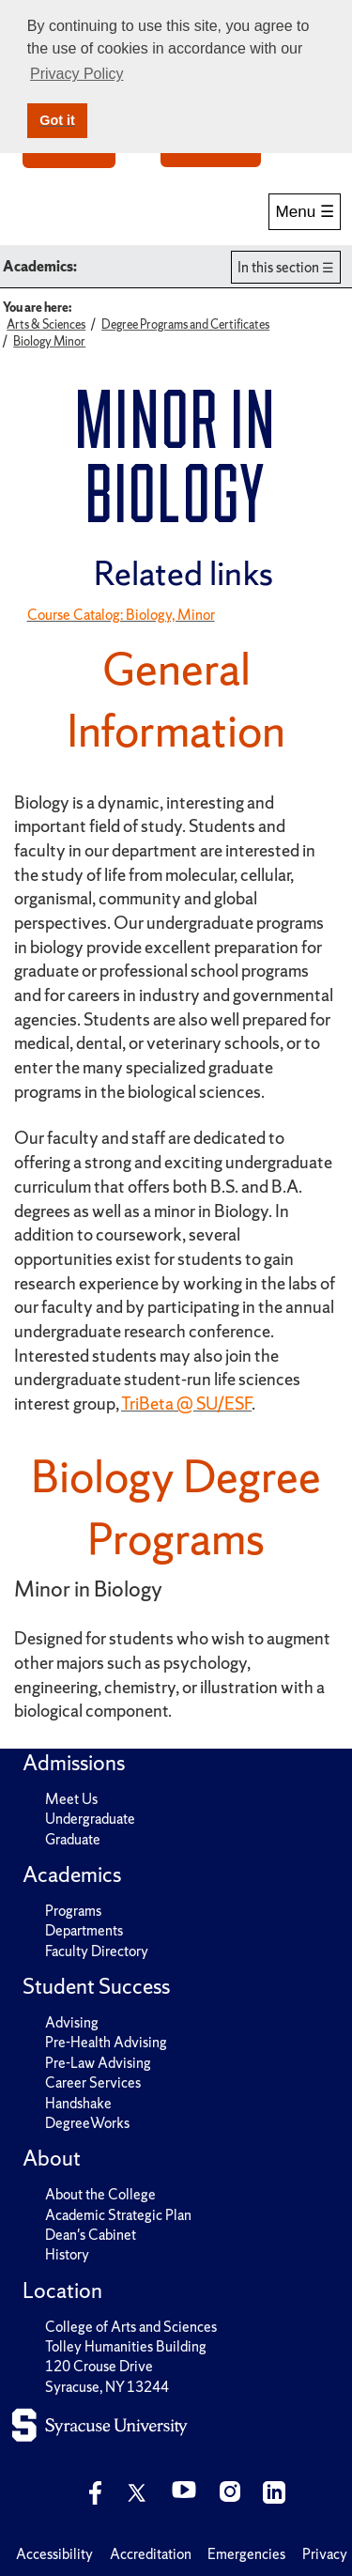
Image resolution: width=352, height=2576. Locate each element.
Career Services (93, 2082)
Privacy (324, 2554)
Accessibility (54, 2554)
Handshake (78, 2103)
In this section (278, 267)
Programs (73, 1910)
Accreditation (150, 2554)
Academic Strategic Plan (118, 2215)
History (67, 2254)
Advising (72, 2022)
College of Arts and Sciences (131, 2327)
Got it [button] (57, 120)
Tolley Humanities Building (126, 2346)
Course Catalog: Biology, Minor (121, 615)
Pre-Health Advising (106, 2042)
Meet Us (71, 1799)
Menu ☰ (304, 212)
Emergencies (246, 2554)
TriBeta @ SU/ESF (186, 1403)
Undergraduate (90, 1818)
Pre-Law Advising (98, 2063)
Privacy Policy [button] (77, 74)
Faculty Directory (96, 1951)
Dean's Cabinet (90, 2234)
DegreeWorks (87, 2123)
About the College (100, 2194)
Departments (84, 1930)
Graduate (72, 1839)
